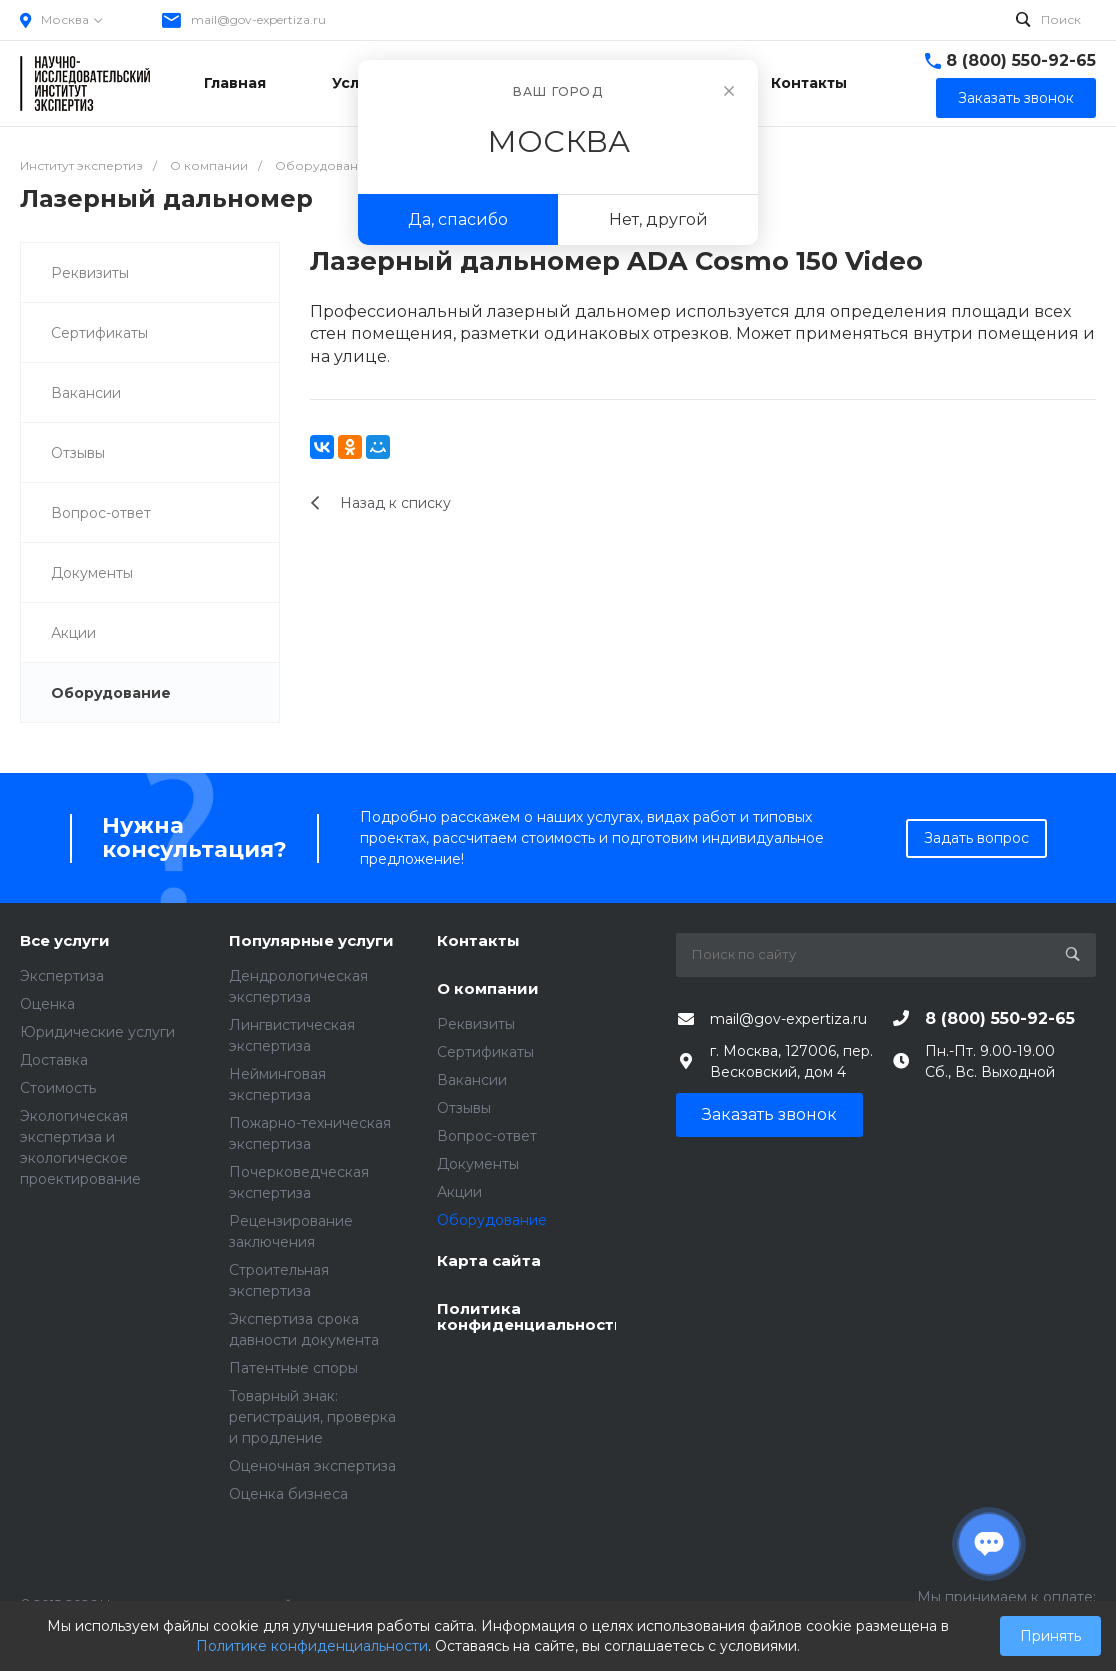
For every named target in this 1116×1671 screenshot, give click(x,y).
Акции (73, 633)
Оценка (47, 1004)
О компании (488, 989)
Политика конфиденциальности (526, 1317)
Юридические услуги (97, 1032)
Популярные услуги (311, 941)
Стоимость (58, 1088)
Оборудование (111, 693)
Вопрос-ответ (101, 513)
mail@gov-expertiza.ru (258, 19)
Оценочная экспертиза (312, 1466)
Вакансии (86, 393)
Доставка (54, 1060)
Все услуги (65, 941)
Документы (92, 573)
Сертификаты (99, 333)
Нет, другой (658, 219)
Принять (1050, 1636)
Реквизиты (90, 273)
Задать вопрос (976, 838)
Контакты (478, 941)
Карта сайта (489, 1261)
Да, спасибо (458, 219)
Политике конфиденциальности (312, 1646)
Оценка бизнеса (288, 1494)
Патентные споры (293, 1368)
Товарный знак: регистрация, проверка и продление (312, 1417)
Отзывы (78, 453)
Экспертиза (62, 976)
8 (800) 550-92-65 (1021, 60)
